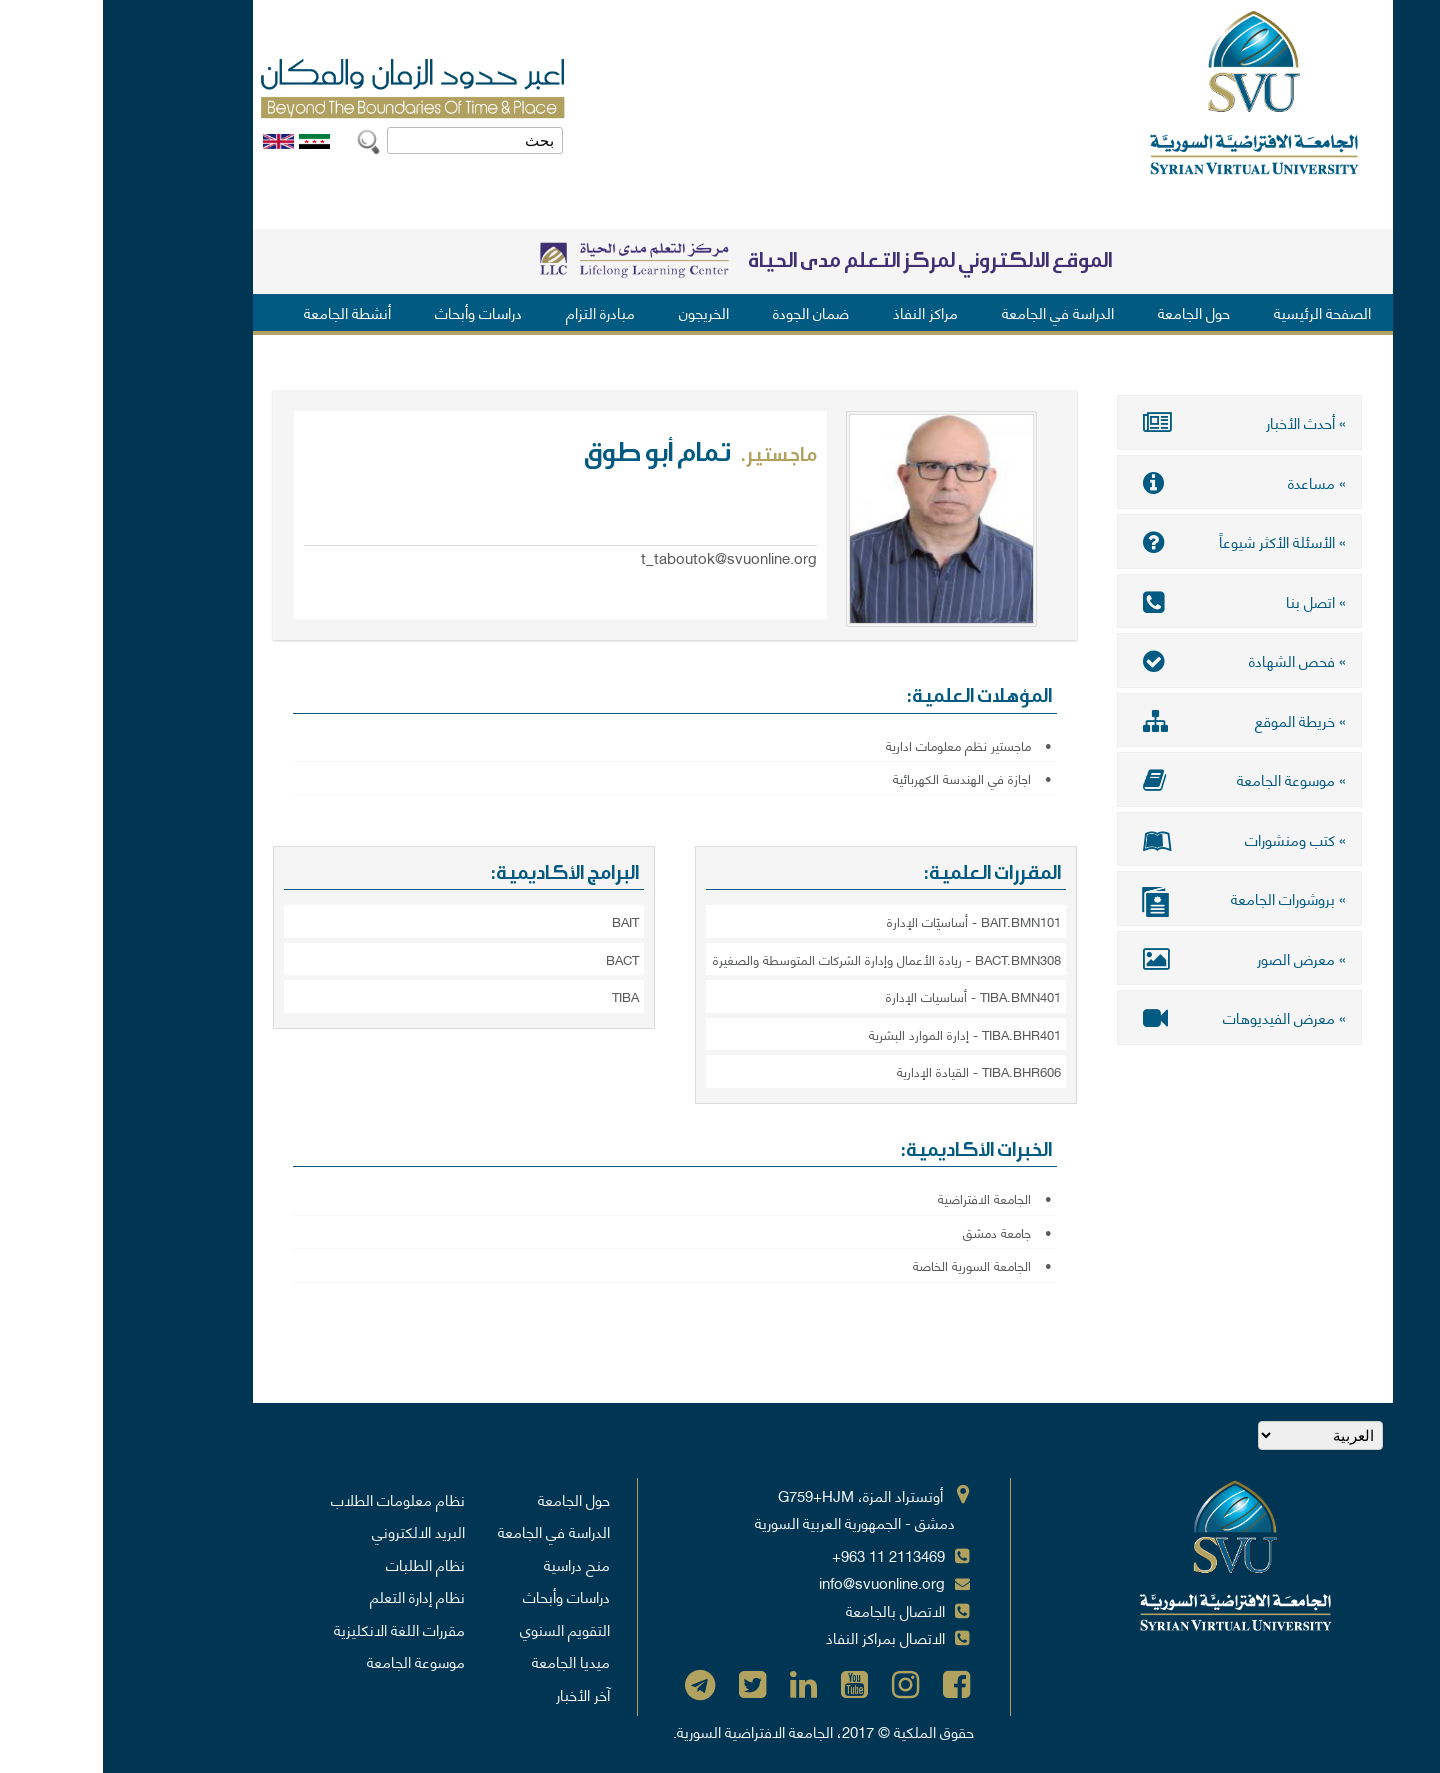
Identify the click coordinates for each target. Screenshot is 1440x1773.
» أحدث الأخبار (1136, 422)
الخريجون (601, 312)
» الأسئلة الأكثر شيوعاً (1136, 541)
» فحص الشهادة (1136, 660)
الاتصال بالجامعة (792, 1610)
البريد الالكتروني (315, 1531)
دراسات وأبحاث (375, 312)
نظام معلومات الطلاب (295, 1499)
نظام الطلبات (322, 1564)
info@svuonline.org (779, 1582)
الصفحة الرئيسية (1219, 312)
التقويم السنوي (462, 1629)
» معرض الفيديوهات (1136, 1017)
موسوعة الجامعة (313, 1661)
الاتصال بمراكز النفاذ (782, 1637)
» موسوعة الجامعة (1136, 779)
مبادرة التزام (497, 312)
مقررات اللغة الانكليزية (296, 1629)
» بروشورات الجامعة (1136, 900)
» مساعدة (1136, 482)
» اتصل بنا (1136, 601)
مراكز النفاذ (822, 312)
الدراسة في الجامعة (955, 312)
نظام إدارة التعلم (314, 1596)
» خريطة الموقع (1136, 720)
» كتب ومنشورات (1136, 839)
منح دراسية (474, 1564)
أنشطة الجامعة (244, 312)
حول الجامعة (1091, 312)
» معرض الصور (1136, 958)
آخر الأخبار (480, 1694)
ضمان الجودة (708, 312)
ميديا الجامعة (468, 1661)
